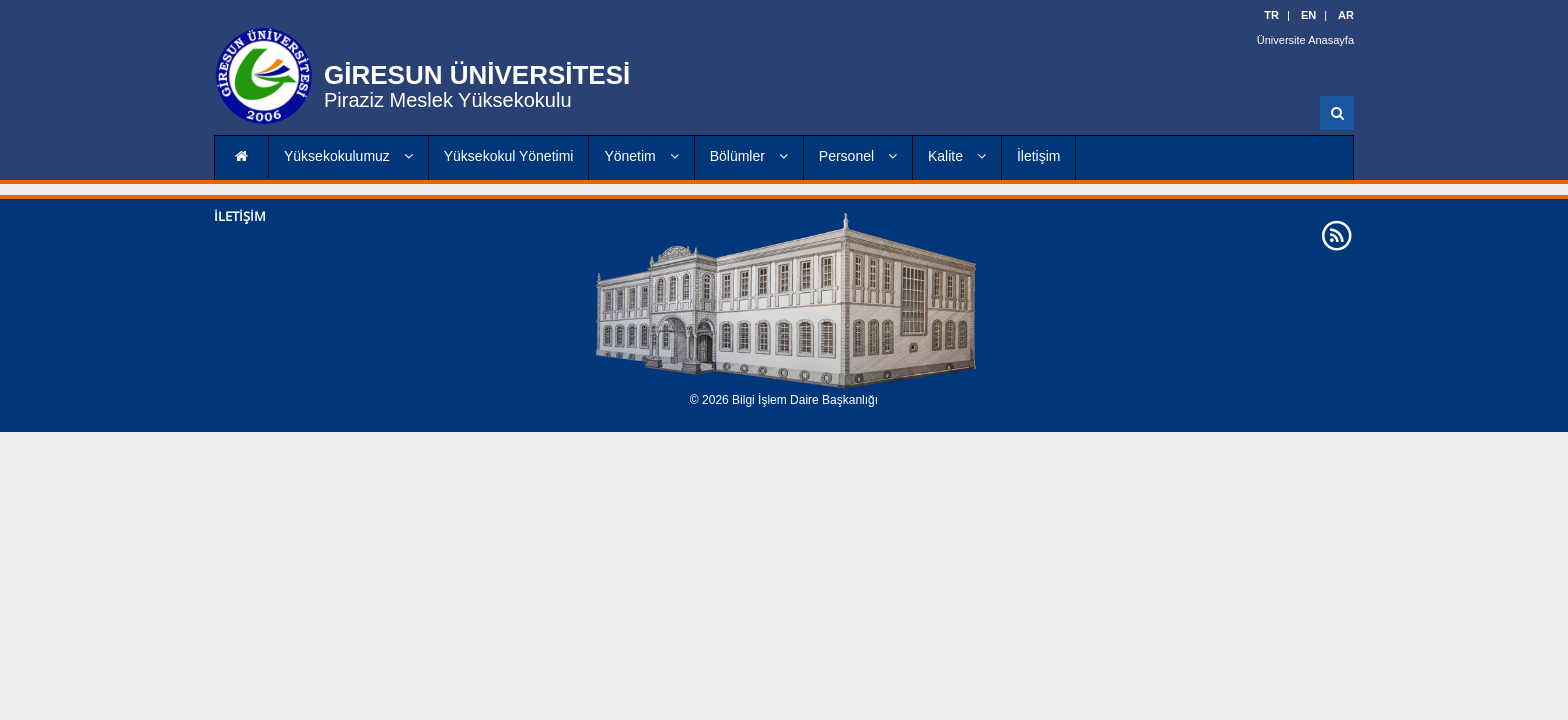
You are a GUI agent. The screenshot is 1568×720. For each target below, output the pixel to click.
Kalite (957, 156)
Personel (858, 156)
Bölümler (749, 156)
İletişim (1039, 156)
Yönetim (641, 156)
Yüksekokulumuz (348, 156)
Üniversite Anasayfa (1305, 40)
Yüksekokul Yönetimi (509, 156)
